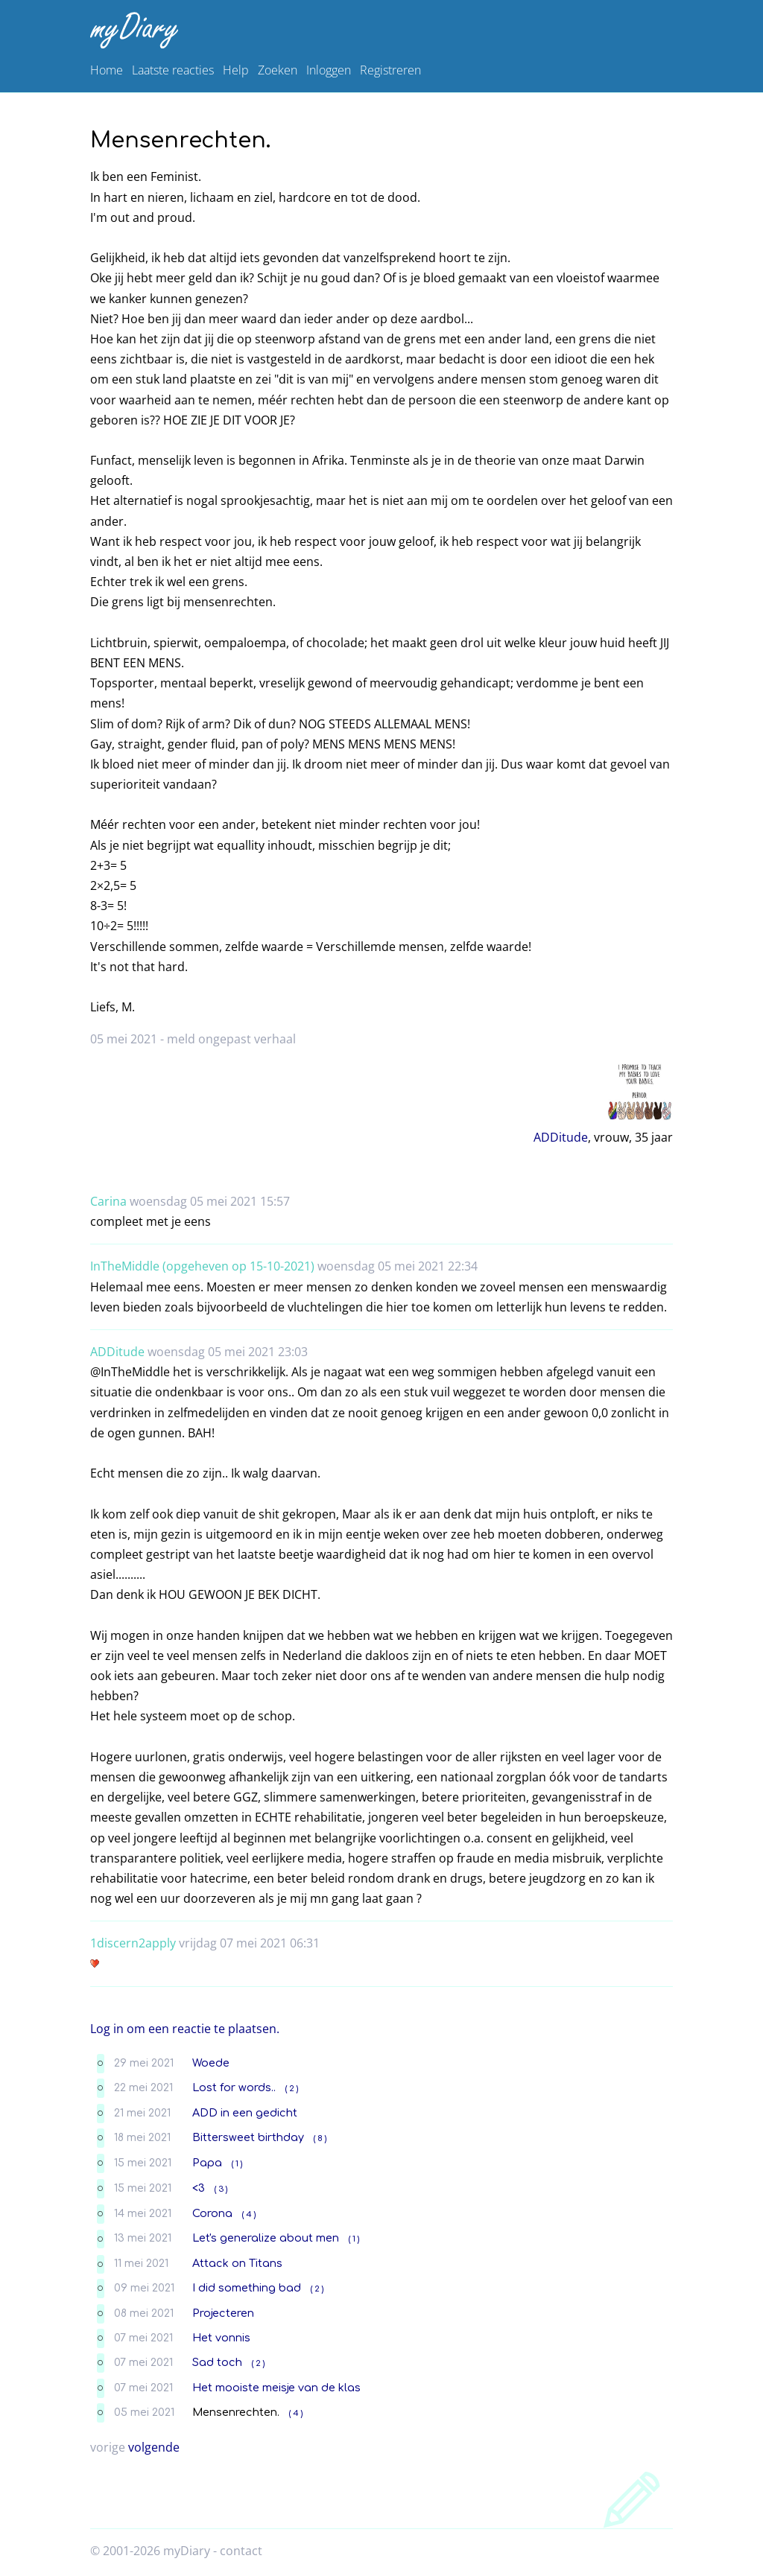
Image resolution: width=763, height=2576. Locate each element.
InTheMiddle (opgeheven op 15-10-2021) (202, 1266)
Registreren (390, 70)
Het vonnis (221, 2338)
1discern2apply (133, 1943)
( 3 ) (221, 2189)
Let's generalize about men (265, 2238)
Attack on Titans (237, 2263)
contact (241, 2550)
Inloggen (328, 70)
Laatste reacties (173, 70)
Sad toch (217, 2362)
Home (106, 70)
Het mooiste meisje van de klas (276, 2388)
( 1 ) (237, 2164)
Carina (108, 1201)
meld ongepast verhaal (231, 1039)
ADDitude (561, 1137)
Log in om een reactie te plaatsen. (184, 2028)
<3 (198, 2188)
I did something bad (246, 2288)
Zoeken (277, 70)
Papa (207, 2163)
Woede (210, 2063)
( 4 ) (248, 2214)
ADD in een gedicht (244, 2113)
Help (236, 70)
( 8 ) (320, 2138)
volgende (154, 2447)
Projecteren (223, 2313)
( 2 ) (292, 2088)
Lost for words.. (234, 2087)
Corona (212, 2213)
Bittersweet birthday (248, 2137)
